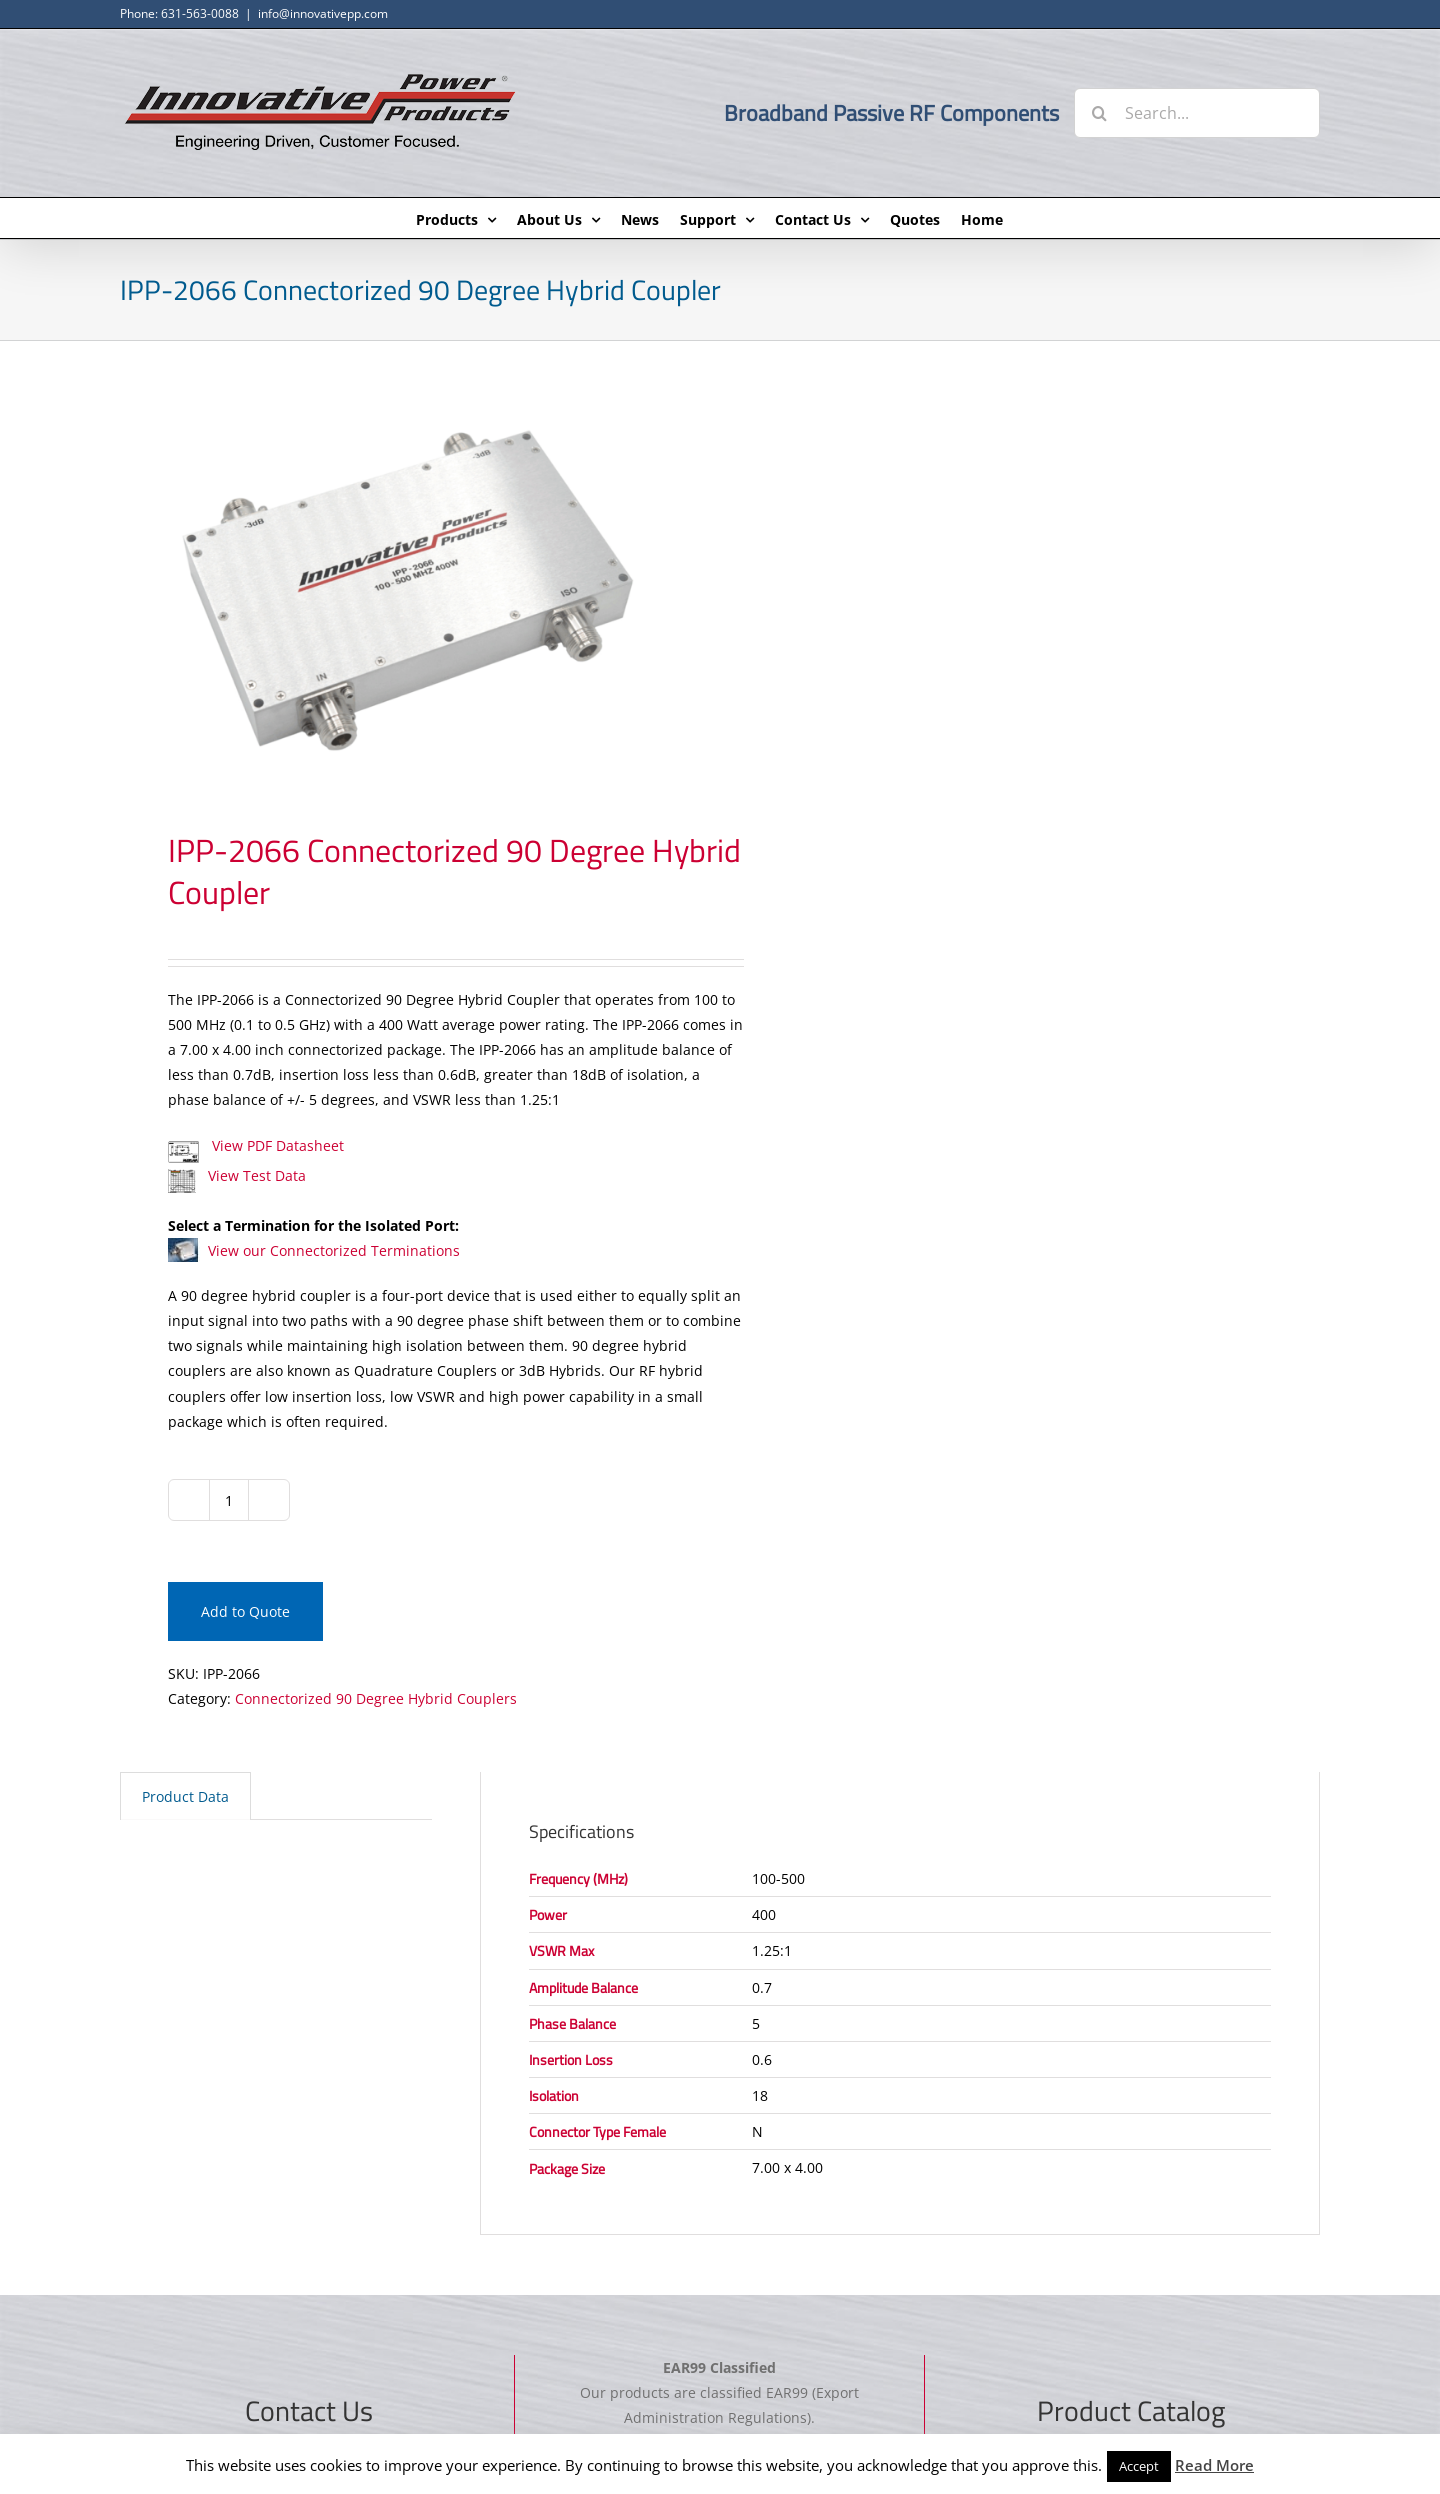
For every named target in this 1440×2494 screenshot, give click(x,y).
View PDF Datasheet (256, 1145)
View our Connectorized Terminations (314, 1250)
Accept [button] (1139, 2466)
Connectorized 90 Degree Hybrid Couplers (376, 1698)
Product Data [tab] (185, 1796)
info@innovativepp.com (323, 13)
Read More (1214, 2465)
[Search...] (1197, 113)
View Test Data (237, 1175)
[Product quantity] (229, 1500)
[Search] (1099, 113)
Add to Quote (245, 1611)
